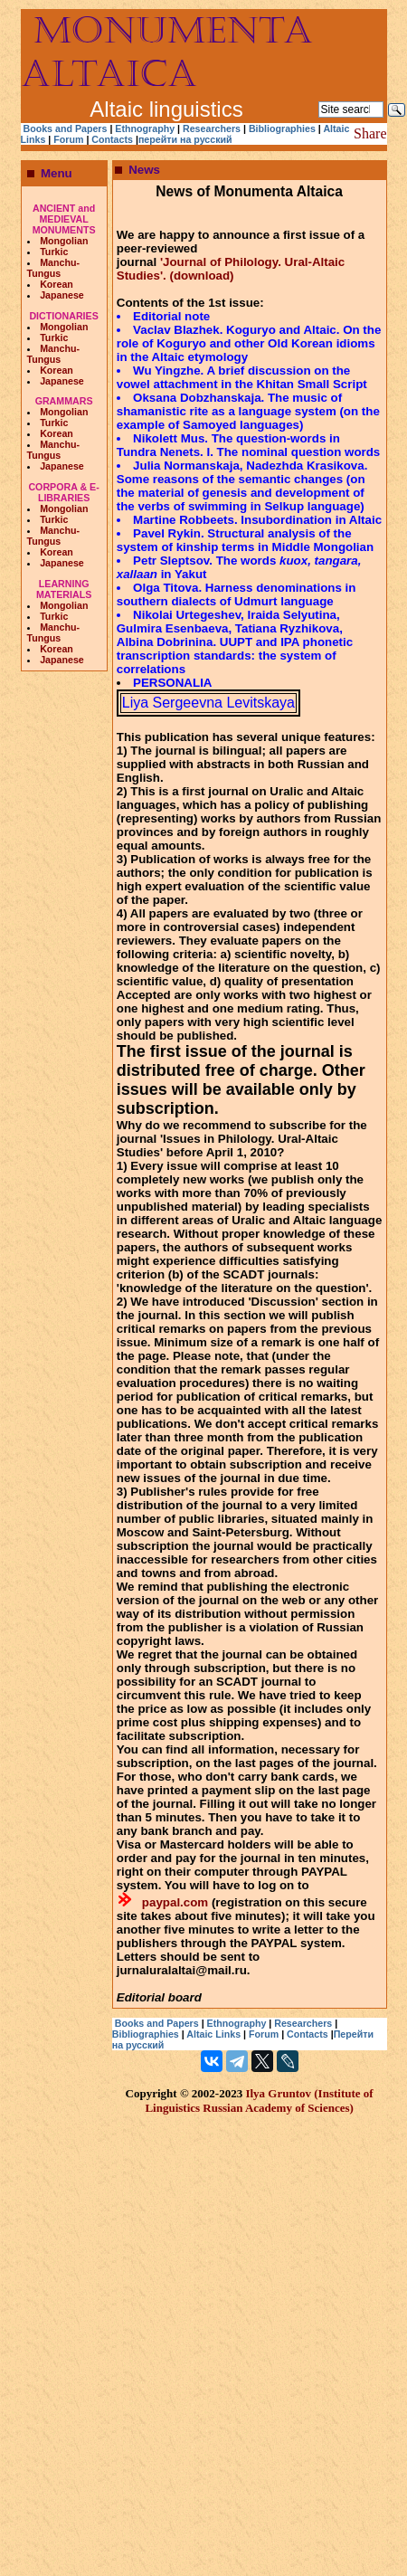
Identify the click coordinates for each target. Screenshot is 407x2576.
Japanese (62, 295)
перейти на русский (185, 139)
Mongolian (64, 240)
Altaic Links (213, 2034)
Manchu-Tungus (53, 268)
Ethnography (145, 128)
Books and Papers (65, 128)
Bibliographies (282, 128)
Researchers (212, 128)
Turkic (54, 251)
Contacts (112, 139)
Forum (69, 139)
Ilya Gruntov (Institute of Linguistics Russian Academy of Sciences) (259, 2100)
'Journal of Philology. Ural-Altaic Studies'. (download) (231, 268)
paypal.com (175, 1902)
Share (370, 133)
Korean (56, 284)
